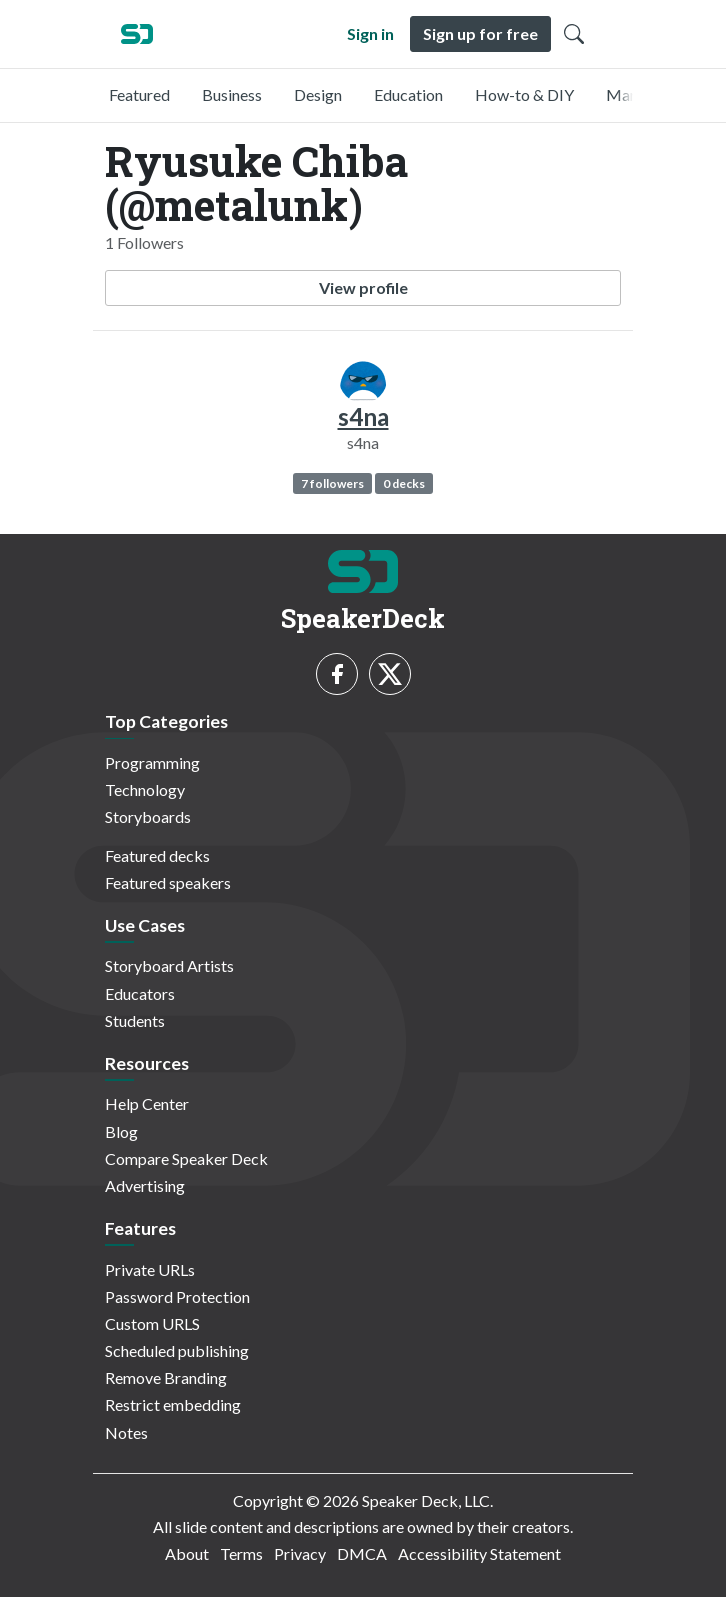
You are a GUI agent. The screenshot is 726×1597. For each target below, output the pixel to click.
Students (135, 1020)
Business (232, 94)
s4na (363, 416)
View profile (363, 287)
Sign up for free (480, 33)
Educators (140, 993)
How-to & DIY (524, 94)
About (187, 1553)
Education (408, 94)
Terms (241, 1553)
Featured (139, 94)
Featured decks (157, 855)
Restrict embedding (173, 1404)
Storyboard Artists (169, 965)
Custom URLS (152, 1323)
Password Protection (177, 1296)
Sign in (370, 33)
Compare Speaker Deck (186, 1158)
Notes (126, 1432)
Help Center (147, 1103)
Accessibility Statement (479, 1553)
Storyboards (148, 816)
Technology (145, 789)
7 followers (332, 483)
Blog (121, 1131)
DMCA (362, 1553)
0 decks (404, 483)
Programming (152, 762)
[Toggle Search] (574, 34)
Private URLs (150, 1269)
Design (318, 94)
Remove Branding (166, 1377)
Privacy (300, 1553)
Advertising (145, 1185)
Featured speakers (168, 882)
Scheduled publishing (177, 1350)
